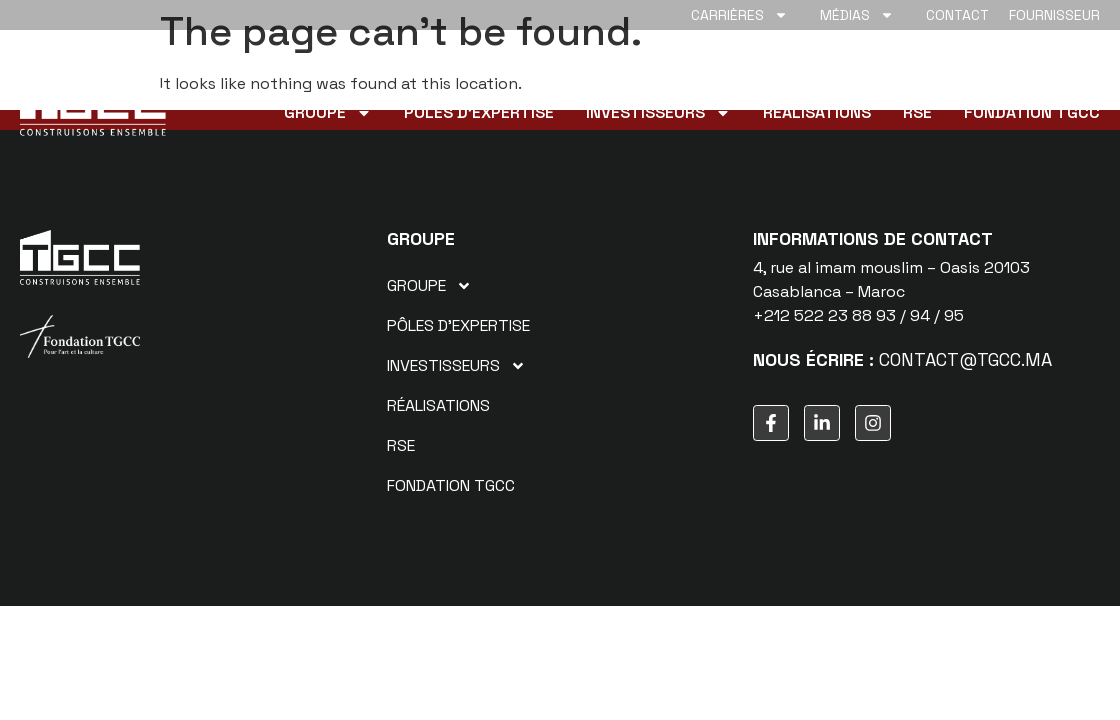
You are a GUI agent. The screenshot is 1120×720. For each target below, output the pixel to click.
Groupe (328, 113)
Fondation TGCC (1032, 113)
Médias (857, 15)
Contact (957, 15)
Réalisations (817, 113)
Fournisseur (1054, 15)
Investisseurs (658, 113)
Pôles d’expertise (479, 113)
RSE (917, 113)
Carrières (739, 15)
